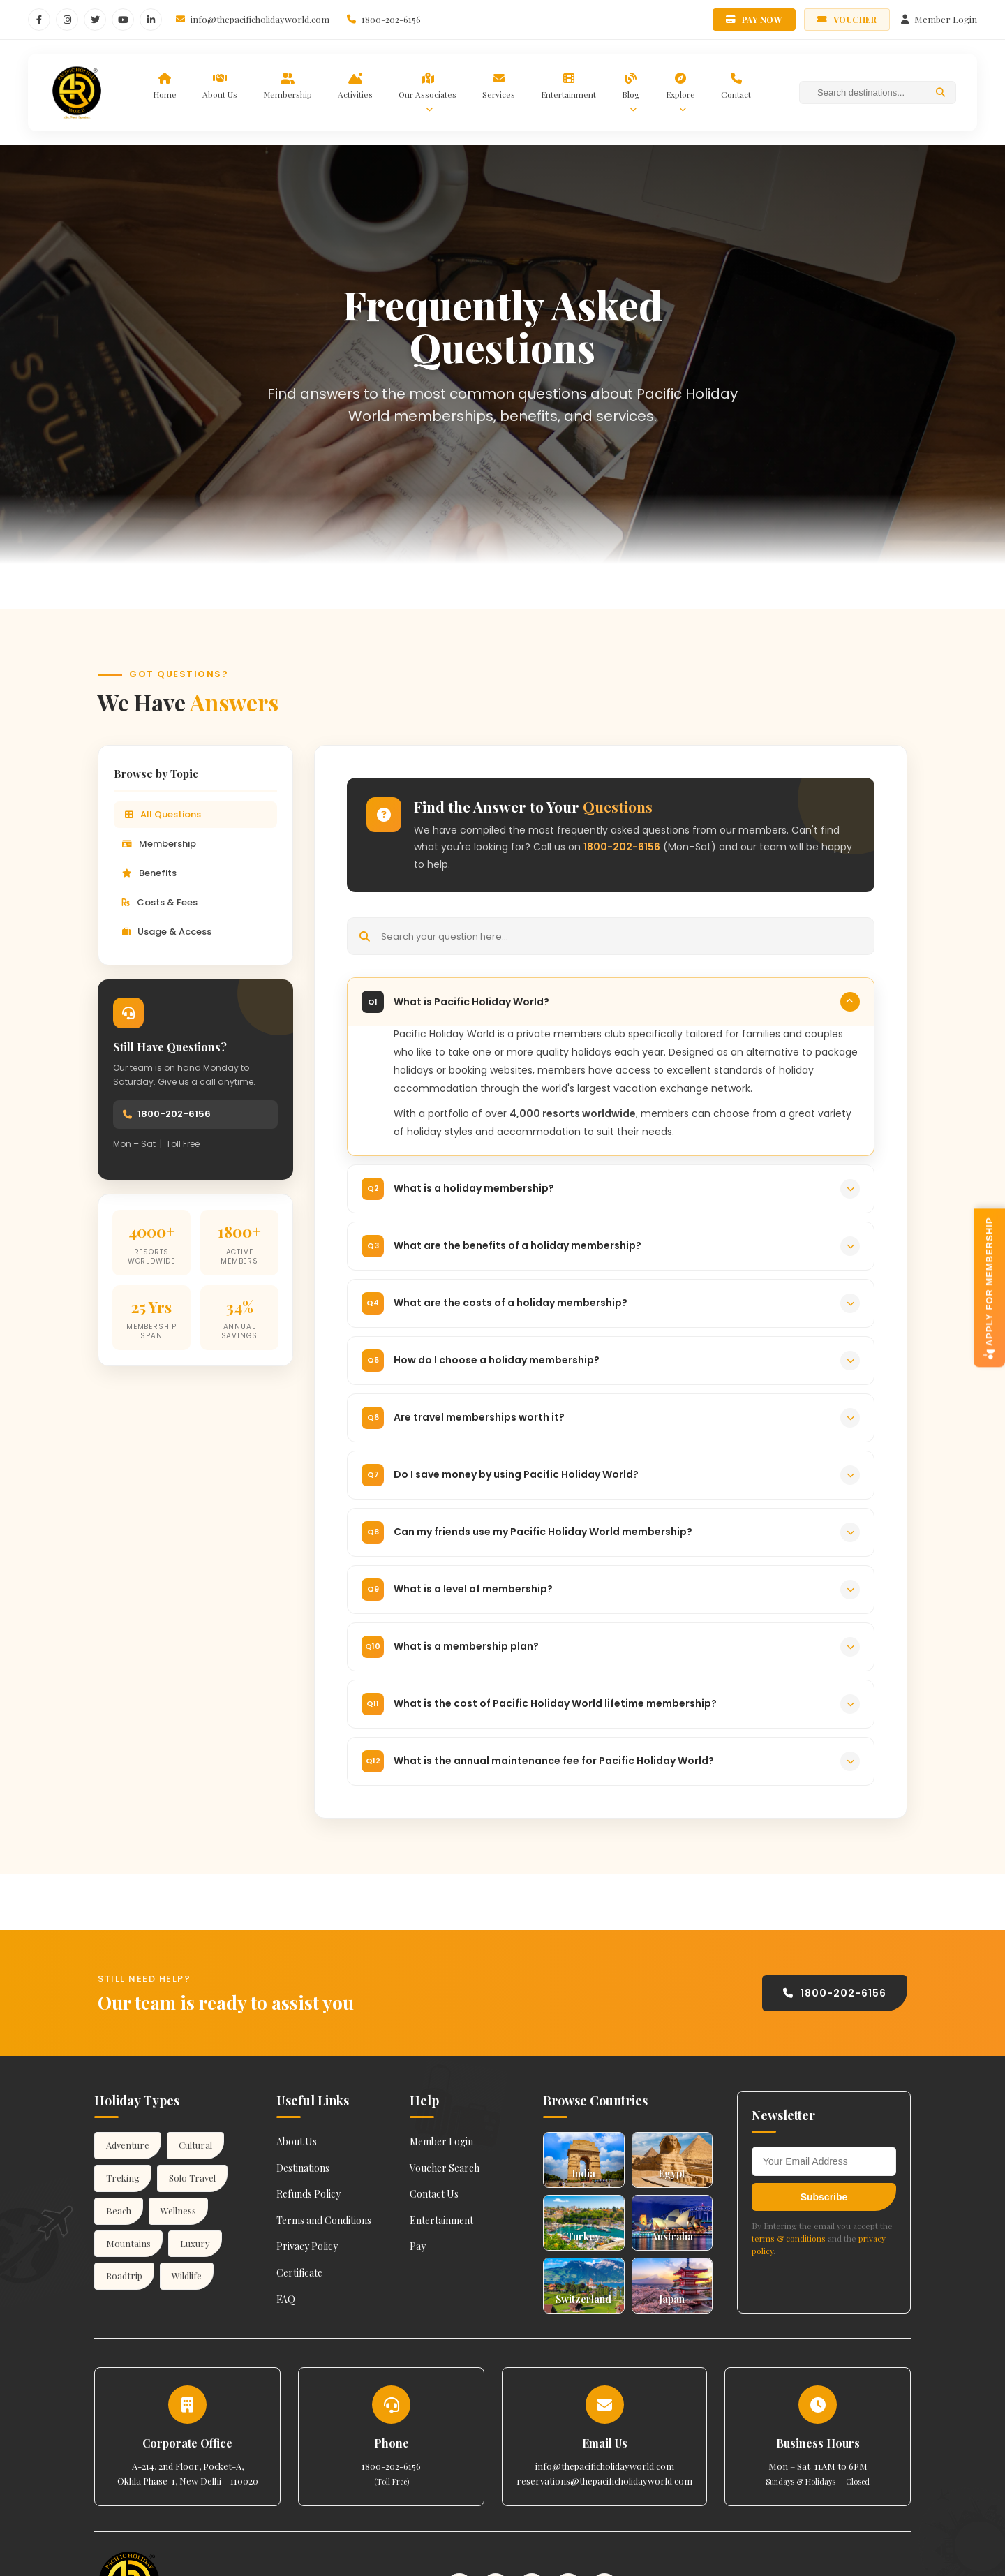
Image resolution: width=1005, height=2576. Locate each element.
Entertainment (441, 2220)
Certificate (299, 2272)
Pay (418, 2246)
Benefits (149, 873)
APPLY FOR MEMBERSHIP (989, 1288)
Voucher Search (444, 2168)
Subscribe (824, 2197)
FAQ (285, 2299)
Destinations (302, 2168)
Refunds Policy (308, 2193)
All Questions (163, 814)
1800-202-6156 (174, 1113)
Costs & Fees (160, 902)
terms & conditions (789, 2238)
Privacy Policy (307, 2246)
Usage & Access (166, 931)
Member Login (441, 2141)
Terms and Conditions (323, 2220)
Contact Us (434, 2193)
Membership (159, 843)
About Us (296, 2141)
